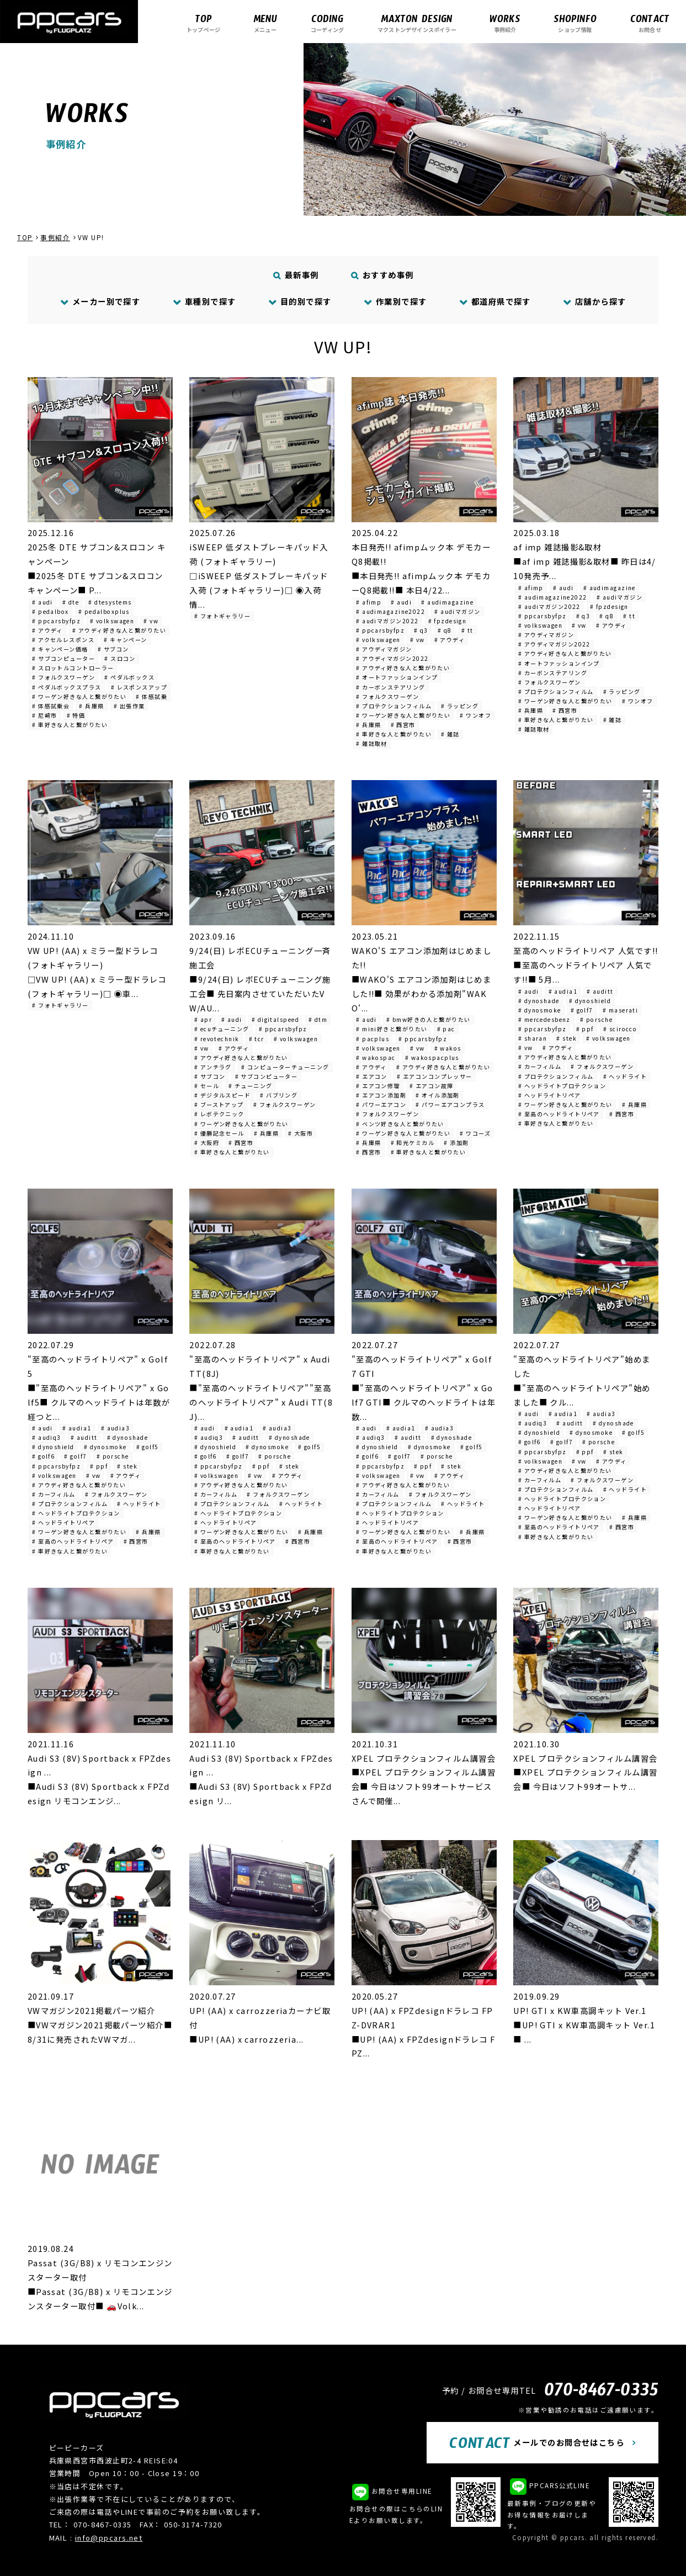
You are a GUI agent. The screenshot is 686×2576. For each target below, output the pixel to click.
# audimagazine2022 (390, 611)
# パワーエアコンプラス (450, 1104)
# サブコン (113, 649)
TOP (25, 237)
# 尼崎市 (44, 715)
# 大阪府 (206, 1142)
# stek (566, 1038)
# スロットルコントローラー (73, 668)
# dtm (318, 1019)
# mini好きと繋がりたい (391, 1029)
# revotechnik (217, 1039)
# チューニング (250, 1086)
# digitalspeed (275, 1019)
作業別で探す (395, 301)
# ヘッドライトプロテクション (562, 1086)
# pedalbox (50, 611)
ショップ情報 (575, 23)
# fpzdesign (447, 621)
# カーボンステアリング (390, 687)
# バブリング (278, 1095)
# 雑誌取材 (371, 743)
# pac (446, 1029)
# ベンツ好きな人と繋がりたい (400, 1124)
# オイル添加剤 (438, 1095)
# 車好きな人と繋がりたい (70, 724)
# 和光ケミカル (413, 1142)
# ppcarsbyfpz (56, 621)
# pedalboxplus (104, 611)
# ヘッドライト (625, 1076)
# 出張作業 (129, 706)
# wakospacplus (432, 1057)
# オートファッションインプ (397, 677)
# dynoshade (539, 1001)
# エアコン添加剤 (381, 1095)
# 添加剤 (456, 1142)
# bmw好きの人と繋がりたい (428, 1019)
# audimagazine (447, 602)
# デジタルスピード (222, 1095)
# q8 (445, 630)
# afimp (368, 602)
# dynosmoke (539, 1010)
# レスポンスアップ (139, 687)
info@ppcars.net (109, 2537)
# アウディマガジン (384, 649)
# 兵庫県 (91, 706)
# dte (70, 602)
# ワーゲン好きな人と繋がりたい (79, 696)
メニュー (265, 23)
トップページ (203, 23)
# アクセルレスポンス (63, 639)
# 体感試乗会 (51, 706)
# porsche (596, 1019)
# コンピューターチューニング (285, 1067)
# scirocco (620, 1029)
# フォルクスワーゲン (63, 677)
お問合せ (649, 23)
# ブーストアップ (219, 1104)
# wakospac (375, 1057)
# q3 (421, 630)
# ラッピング (459, 706)
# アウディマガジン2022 (392, 658)
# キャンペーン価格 (60, 649)
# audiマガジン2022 (387, 621)
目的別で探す (299, 301)
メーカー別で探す (101, 301)
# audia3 (115, 1428)
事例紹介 (505, 23)
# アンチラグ (213, 1067)
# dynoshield (590, 1001)
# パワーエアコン (381, 1104)
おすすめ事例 (382, 274)
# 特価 (76, 715)
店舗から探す (594, 301)
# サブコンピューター (63, 658)
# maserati (620, 1010)
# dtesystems (109, 602)
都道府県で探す (494, 301)
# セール (206, 1086)
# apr (203, 1019)
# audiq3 (46, 1437)
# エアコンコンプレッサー (434, 1076)
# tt (467, 630)
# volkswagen (112, 621)
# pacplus (372, 1039)
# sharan (532, 1038)
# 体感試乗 (151, 696)
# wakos (447, 1048)
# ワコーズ (475, 1133)
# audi (42, 602)
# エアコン (371, 1076)
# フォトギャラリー (222, 616)
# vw (150, 621)
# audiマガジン (457, 611)
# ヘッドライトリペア (549, 1095)
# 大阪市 (300, 1133)
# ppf (585, 1029)
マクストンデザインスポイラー (416, 23)
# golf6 (43, 1456)
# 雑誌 (450, 734)
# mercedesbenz (544, 1019)
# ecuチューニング (221, 1029)
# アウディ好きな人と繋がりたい (119, 630)
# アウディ (47, 630)
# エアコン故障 (432, 1086)
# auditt (600, 991)
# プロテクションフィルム (394, 706)
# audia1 (563, 991)
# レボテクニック (219, 1114)
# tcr (256, 1039)
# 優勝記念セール (219, 1133)
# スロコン (120, 658)
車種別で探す (204, 301)
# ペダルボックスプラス (66, 687)
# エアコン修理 (378, 1086)
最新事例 (295, 274)
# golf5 (147, 1447)
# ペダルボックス (129, 677)
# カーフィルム (540, 1066)
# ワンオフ (475, 715)
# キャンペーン (125, 639)
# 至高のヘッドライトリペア (559, 1114)
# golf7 (582, 1010)
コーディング (327, 23)
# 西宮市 (403, 724)
